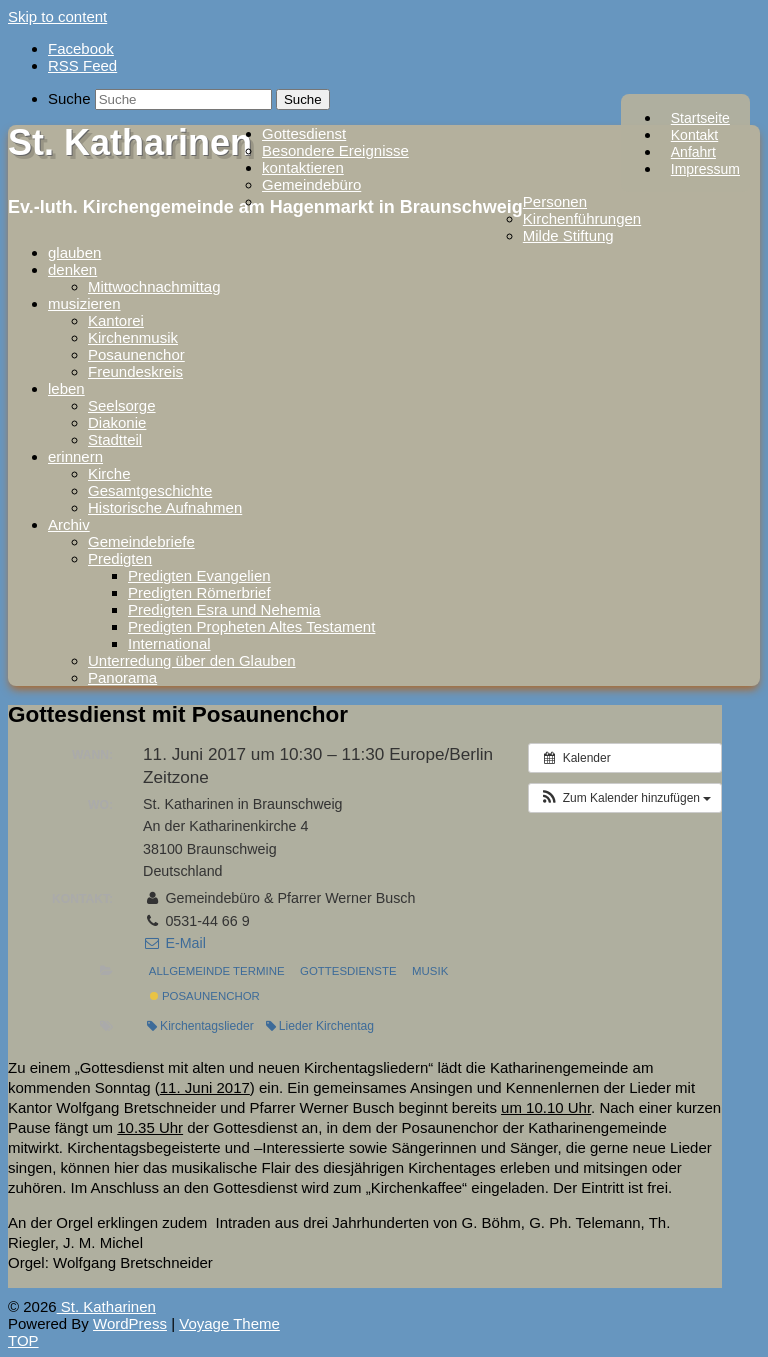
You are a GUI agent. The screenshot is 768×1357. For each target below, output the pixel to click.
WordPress (130, 1323)
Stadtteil (115, 439)
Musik (430, 971)
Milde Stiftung (568, 235)
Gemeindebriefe (141, 541)
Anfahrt (693, 152)
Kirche (109, 473)
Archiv (69, 524)
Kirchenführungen (582, 218)
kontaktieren (303, 167)
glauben (74, 252)
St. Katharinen (130, 142)
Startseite (700, 118)
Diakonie (117, 422)
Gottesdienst (304, 133)
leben (66, 388)
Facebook (81, 48)
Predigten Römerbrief (199, 592)
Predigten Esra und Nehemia (224, 609)
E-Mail (174, 943)
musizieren (84, 303)
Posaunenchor (136, 354)
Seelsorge (122, 405)
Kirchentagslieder (200, 1026)
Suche (69, 98)
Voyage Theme (229, 1323)
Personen (555, 201)
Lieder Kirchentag (320, 1026)
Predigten (120, 558)
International (169, 643)
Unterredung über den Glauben (192, 660)
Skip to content (57, 16)
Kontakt (694, 135)
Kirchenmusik (133, 337)
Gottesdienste (348, 971)
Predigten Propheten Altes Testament (251, 626)
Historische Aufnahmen (165, 507)
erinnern (75, 456)
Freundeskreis (135, 371)
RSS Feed (82, 65)
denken (72, 269)
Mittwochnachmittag (154, 286)
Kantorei (116, 320)
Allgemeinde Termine (217, 971)
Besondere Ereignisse (335, 150)
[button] (625, 798)
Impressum (705, 169)
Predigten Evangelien (199, 575)
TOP (23, 1340)
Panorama (122, 677)
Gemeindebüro (311, 184)
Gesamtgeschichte (150, 490)
